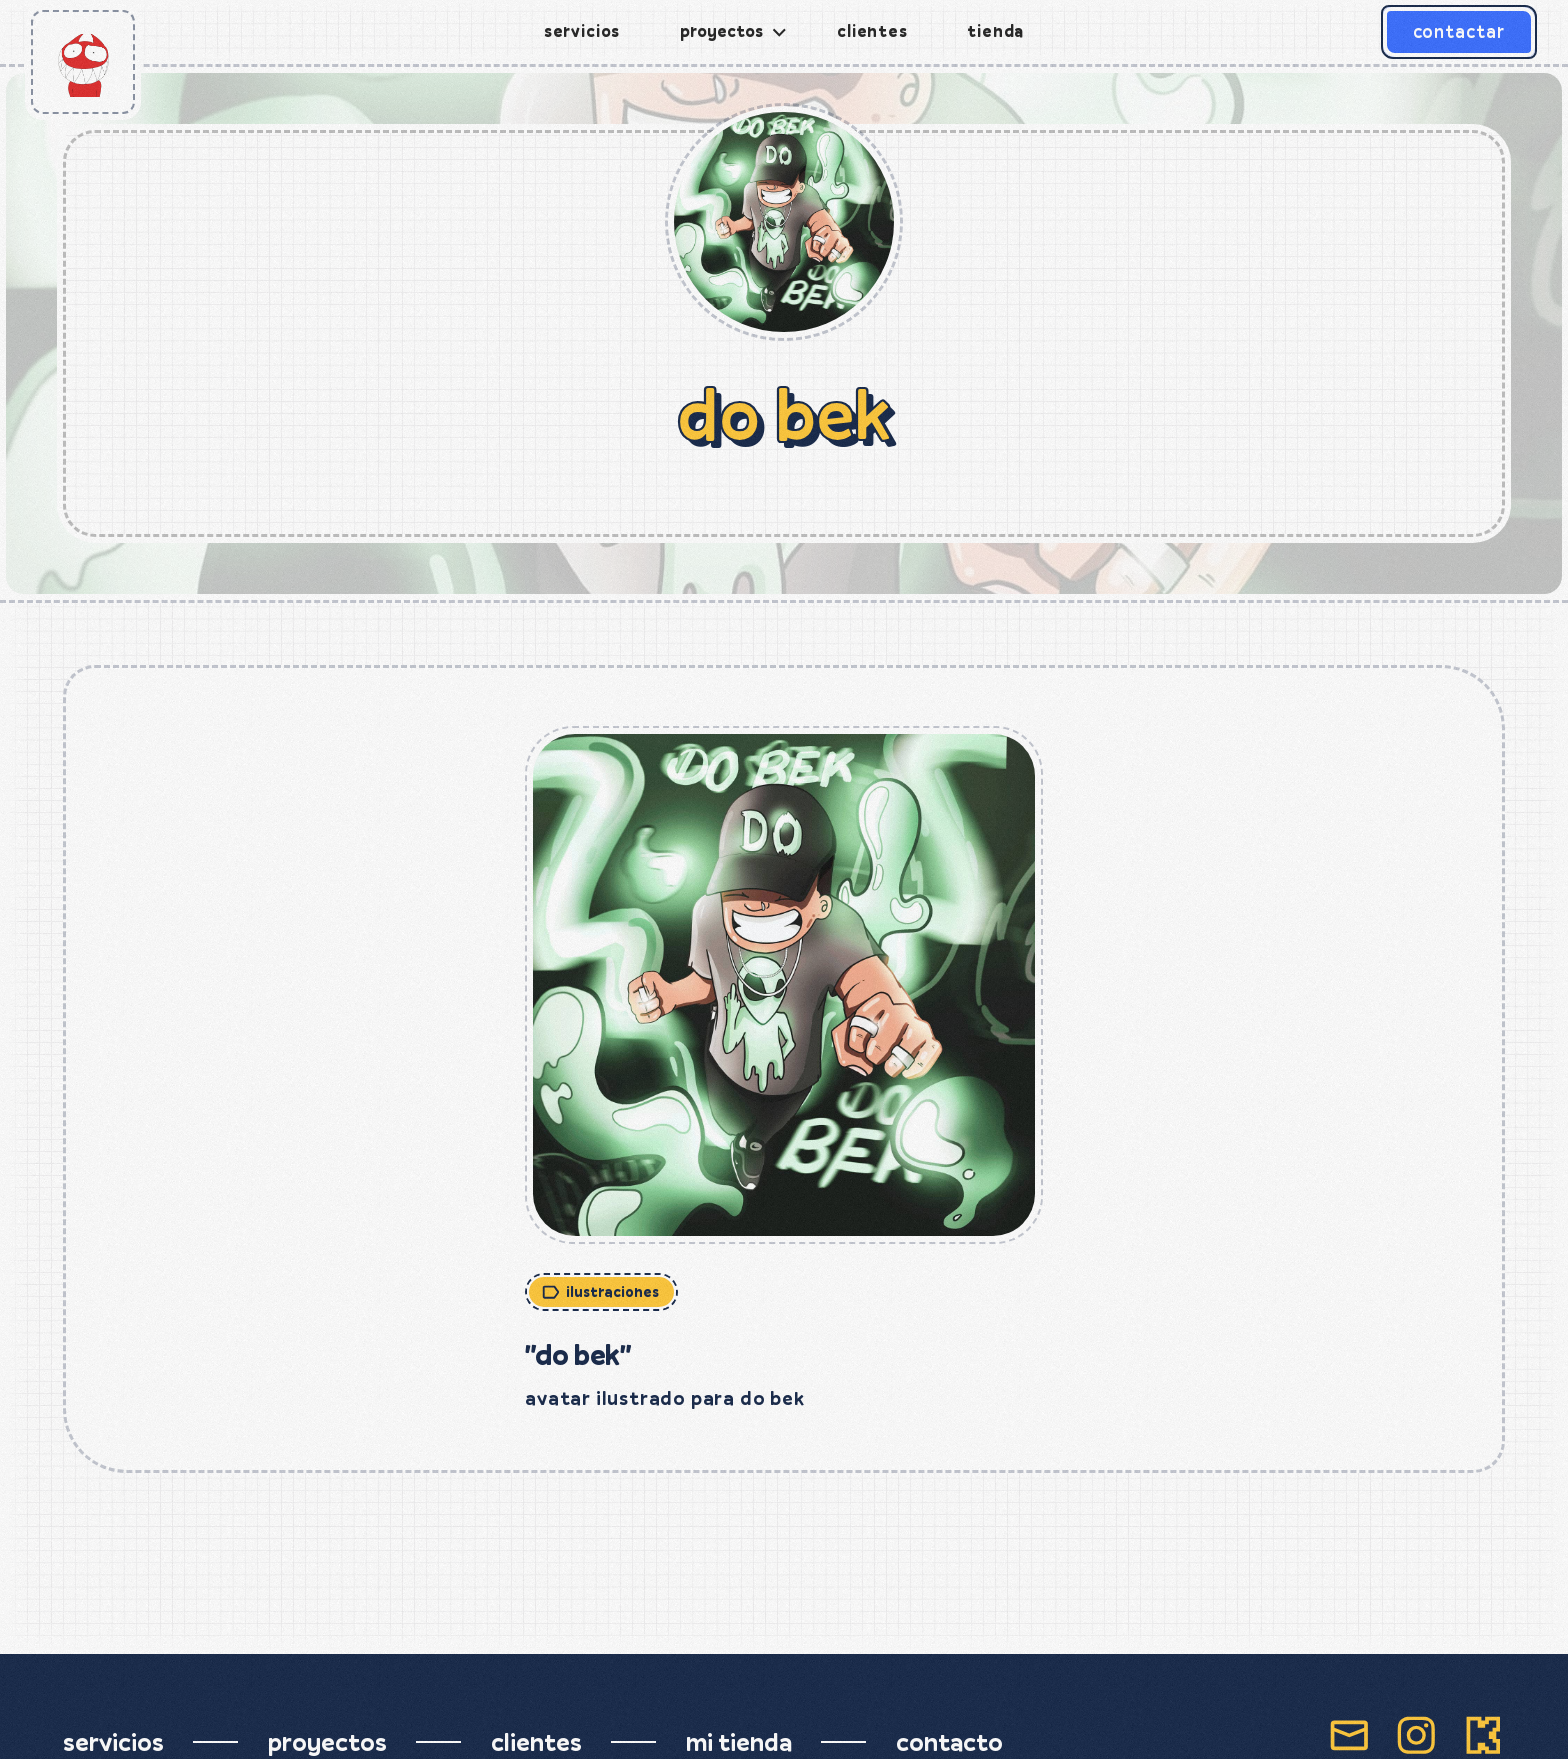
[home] (83, 62)
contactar (1459, 31)
